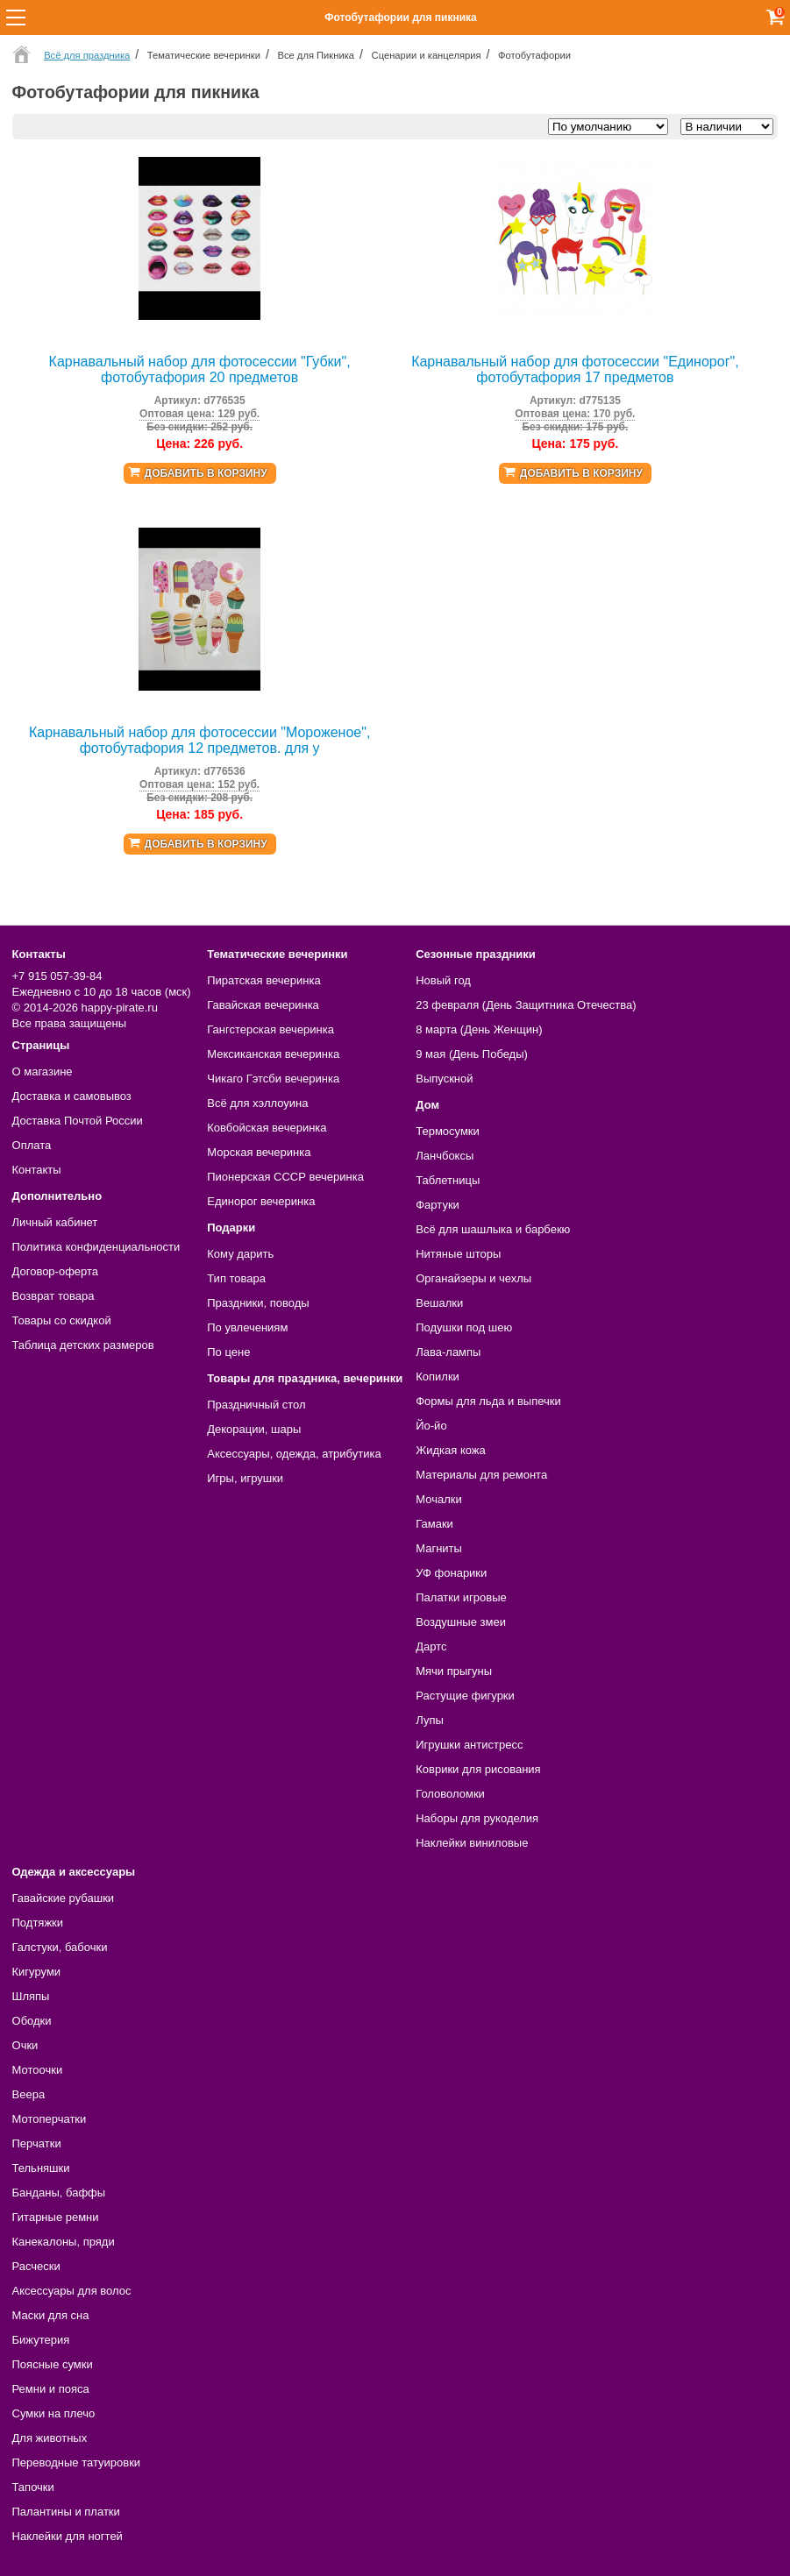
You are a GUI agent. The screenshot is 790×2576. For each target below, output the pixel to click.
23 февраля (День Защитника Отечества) (526, 1004)
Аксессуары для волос (72, 2290)
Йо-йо (431, 1425)
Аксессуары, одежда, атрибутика (294, 1453)
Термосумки (448, 1131)
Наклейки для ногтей (67, 2536)
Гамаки (434, 1523)
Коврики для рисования (478, 1769)
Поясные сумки (52, 2364)
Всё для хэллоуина (257, 1103)
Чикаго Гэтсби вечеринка (273, 1078)
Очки (25, 2045)
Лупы (430, 1720)
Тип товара (236, 1278)
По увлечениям (247, 1327)
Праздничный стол (256, 1404)
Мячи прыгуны (454, 1671)
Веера (29, 2094)
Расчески (36, 2266)
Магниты (439, 1548)
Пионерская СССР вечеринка (285, 1176)
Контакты (36, 1169)
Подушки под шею (464, 1327)
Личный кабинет (55, 1222)
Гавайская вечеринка (263, 1004)
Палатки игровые (461, 1597)
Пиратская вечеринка (263, 980)
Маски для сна (50, 2315)
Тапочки (33, 2487)
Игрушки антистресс (469, 1744)
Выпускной (444, 1078)
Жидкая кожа (451, 1450)
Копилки (437, 1376)
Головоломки (450, 1793)
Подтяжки (38, 1922)
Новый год (443, 980)
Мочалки (438, 1499)
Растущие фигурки (465, 1695)
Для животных (50, 2438)
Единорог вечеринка (261, 1201)
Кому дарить (240, 1253)
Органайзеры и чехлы (473, 1278)
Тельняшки (41, 2168)
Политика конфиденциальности (96, 1246)
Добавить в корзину (206, 473)
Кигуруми (36, 1971)
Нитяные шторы (458, 1253)
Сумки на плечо (54, 2413)
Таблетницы (448, 1180)
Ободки (32, 2020)
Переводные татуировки (76, 2462)
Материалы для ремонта (481, 1474)
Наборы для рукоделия (477, 1818)
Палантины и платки (66, 2511)
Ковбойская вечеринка (266, 1127)
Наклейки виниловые (472, 1842)
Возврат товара (53, 1295)
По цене (228, 1352)
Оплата (32, 1145)
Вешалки (439, 1302)
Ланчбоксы (444, 1155)
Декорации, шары (254, 1429)
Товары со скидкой (61, 1320)
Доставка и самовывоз (72, 1096)
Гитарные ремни (55, 2217)
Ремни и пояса (50, 2388)
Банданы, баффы (59, 2192)
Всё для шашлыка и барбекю (493, 1229)
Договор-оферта (55, 1271)
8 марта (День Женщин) (479, 1029)
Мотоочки (37, 2069)
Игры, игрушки (245, 1478)
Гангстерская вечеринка (270, 1029)
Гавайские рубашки (63, 1898)
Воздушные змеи (461, 1622)
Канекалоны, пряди (63, 2241)
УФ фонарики (451, 1572)
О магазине (42, 1071)
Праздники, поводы (258, 1302)
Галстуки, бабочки (60, 1947)
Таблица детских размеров (83, 1345)
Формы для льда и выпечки (488, 1401)
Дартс (431, 1646)
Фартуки (437, 1204)
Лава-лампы (448, 1352)
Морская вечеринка (258, 1152)
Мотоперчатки (49, 2118)
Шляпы (31, 1996)
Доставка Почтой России (77, 1120)
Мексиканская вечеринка (273, 1054)
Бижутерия (41, 2339)
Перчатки (36, 2143)
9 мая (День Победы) (472, 1054)
